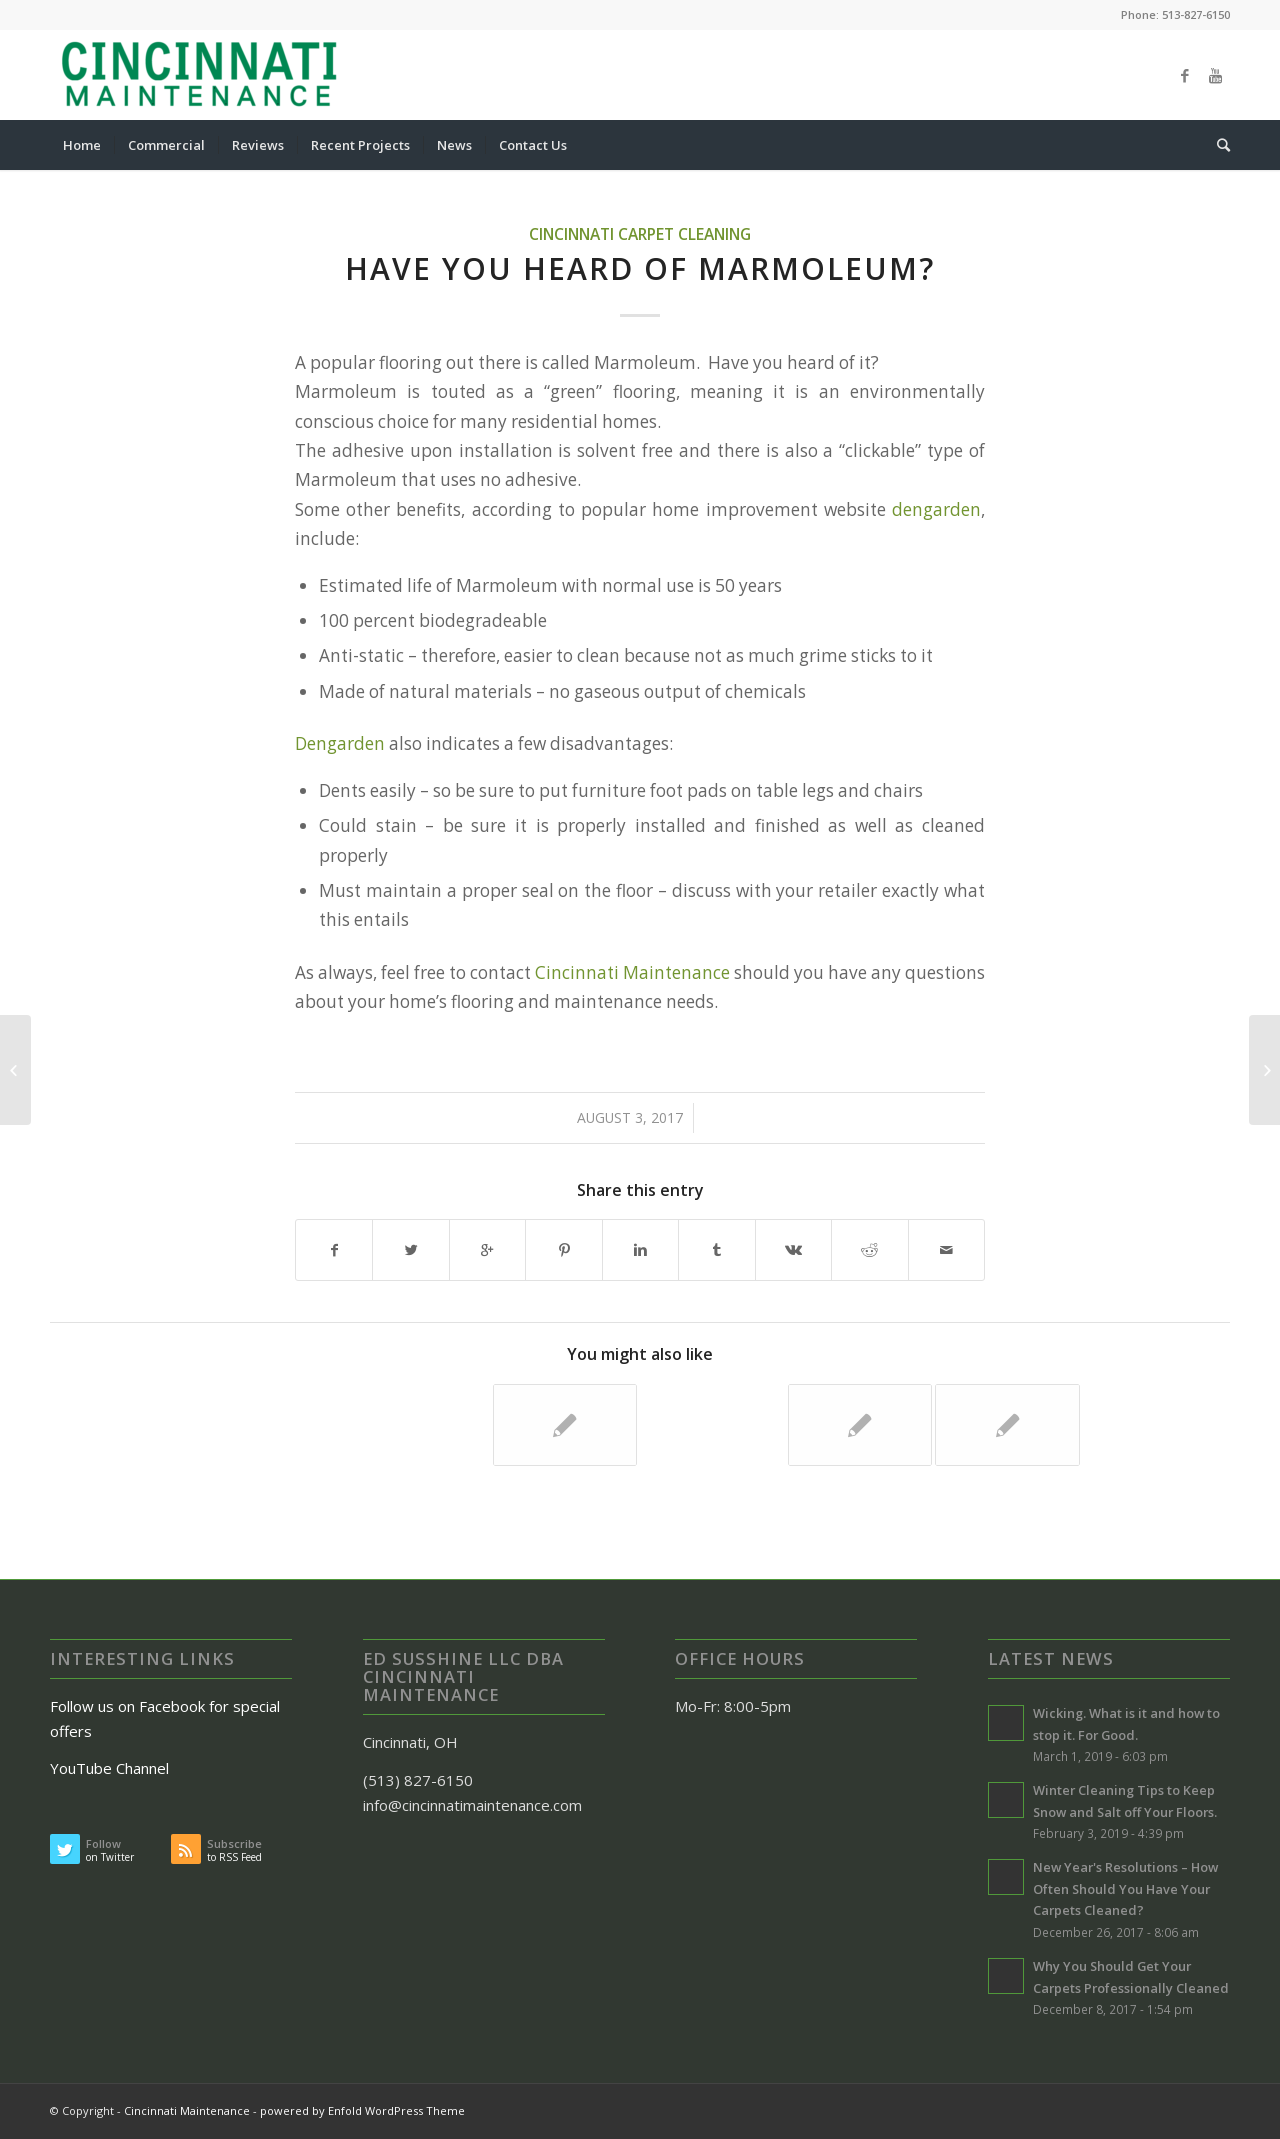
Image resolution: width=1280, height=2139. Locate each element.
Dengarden (340, 743)
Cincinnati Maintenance (632, 972)
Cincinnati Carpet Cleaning (640, 234)
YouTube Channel (111, 1768)
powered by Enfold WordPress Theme (362, 2110)
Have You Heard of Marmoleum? (640, 268)
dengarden (936, 509)
